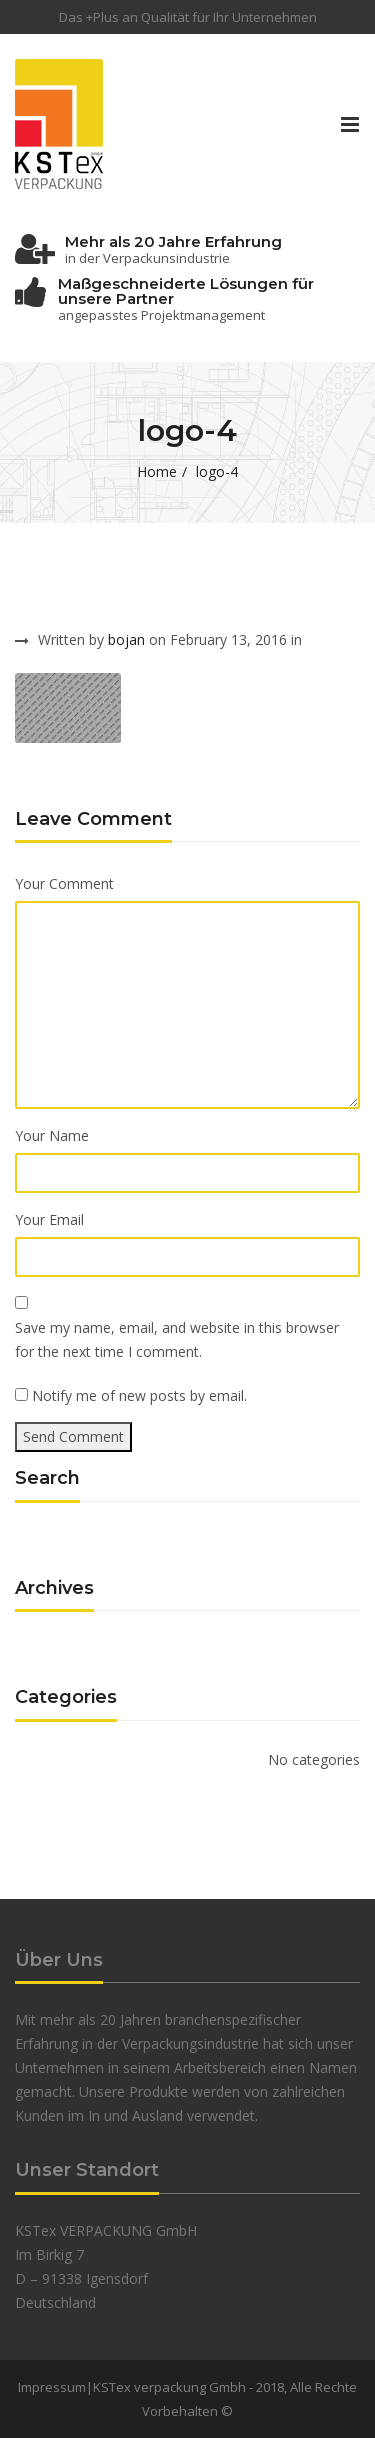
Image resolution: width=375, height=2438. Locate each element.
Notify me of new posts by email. (139, 1395)
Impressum (52, 2387)
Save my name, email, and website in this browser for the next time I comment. (177, 1339)
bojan (126, 639)
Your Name (52, 1135)
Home (157, 471)
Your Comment (64, 883)
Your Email (49, 1219)
